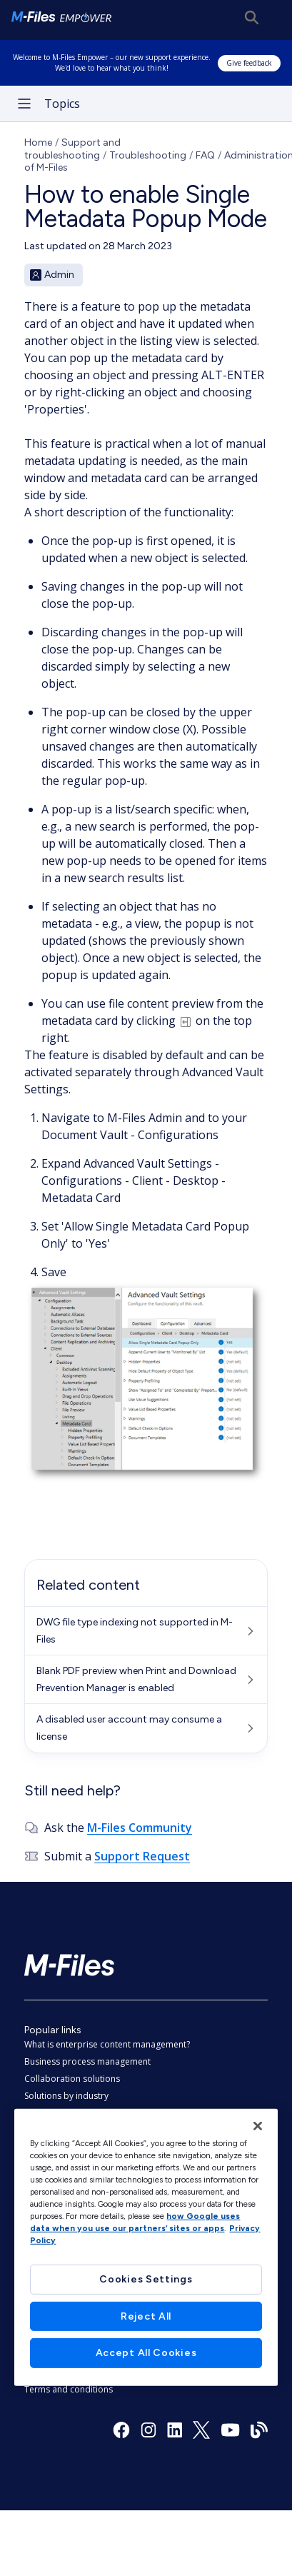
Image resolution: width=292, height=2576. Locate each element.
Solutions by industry (66, 2096)
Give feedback (249, 63)
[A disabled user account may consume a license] (146, 1728)
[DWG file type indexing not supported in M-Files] (146, 1631)
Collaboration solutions (72, 2079)
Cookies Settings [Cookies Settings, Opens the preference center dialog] (145, 2279)
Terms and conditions (68, 2389)
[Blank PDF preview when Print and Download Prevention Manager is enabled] (146, 1679)
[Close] (257, 2125)
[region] (145, 2246)
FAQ (205, 155)
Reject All (146, 2316)
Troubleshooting (147, 155)
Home (38, 142)
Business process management (87, 2061)
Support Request (142, 1856)
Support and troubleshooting (72, 148)
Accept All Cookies (146, 2353)
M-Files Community (139, 1827)
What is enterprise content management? (107, 2044)
